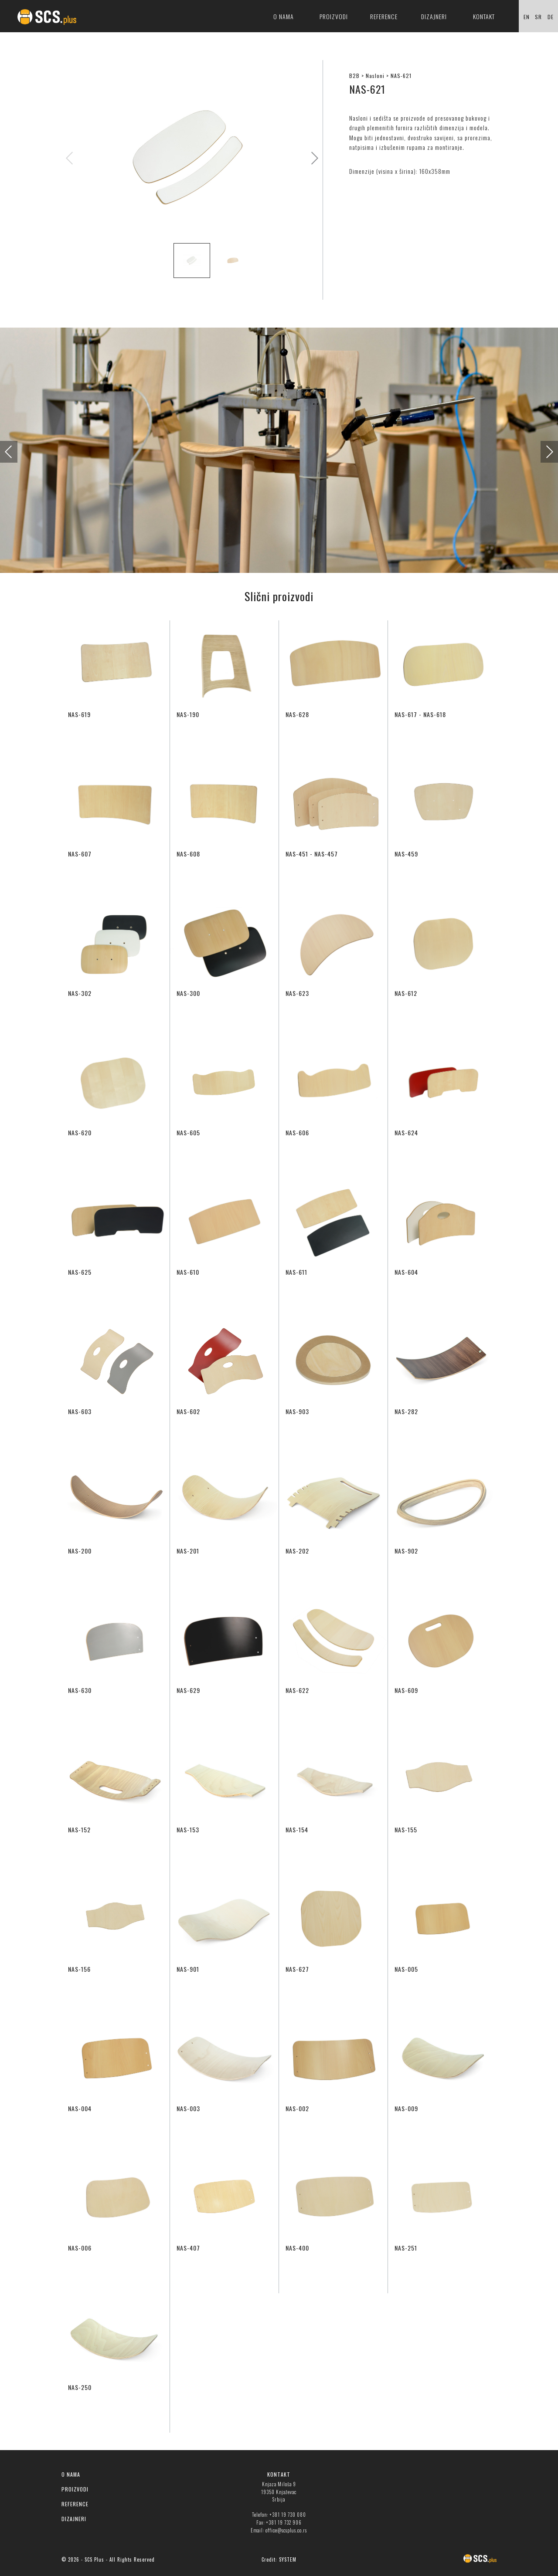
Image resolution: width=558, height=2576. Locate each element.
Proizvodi (334, 16)
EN (527, 16)
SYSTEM (287, 2559)
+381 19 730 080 (287, 2514)
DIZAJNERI (73, 2518)
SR (538, 16)
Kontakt (484, 16)
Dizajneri (434, 16)
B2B (354, 75)
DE (551, 16)
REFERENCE (74, 2504)
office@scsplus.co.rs (286, 2530)
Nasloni (375, 75)
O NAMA (70, 2474)
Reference (384, 16)
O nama (283, 16)
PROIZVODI (74, 2489)
